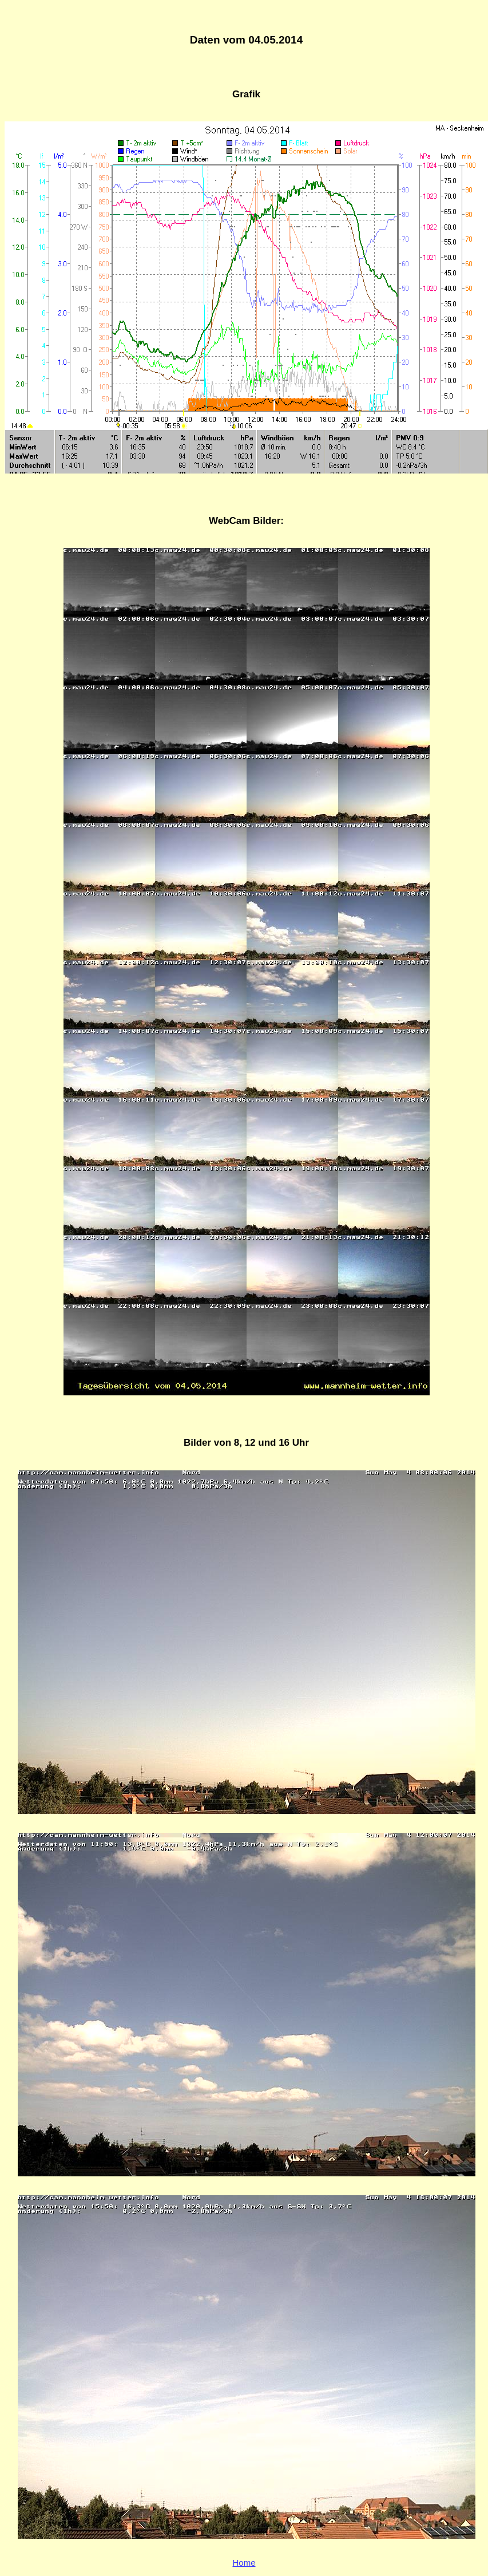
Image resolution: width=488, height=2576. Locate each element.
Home (243, 2562)
